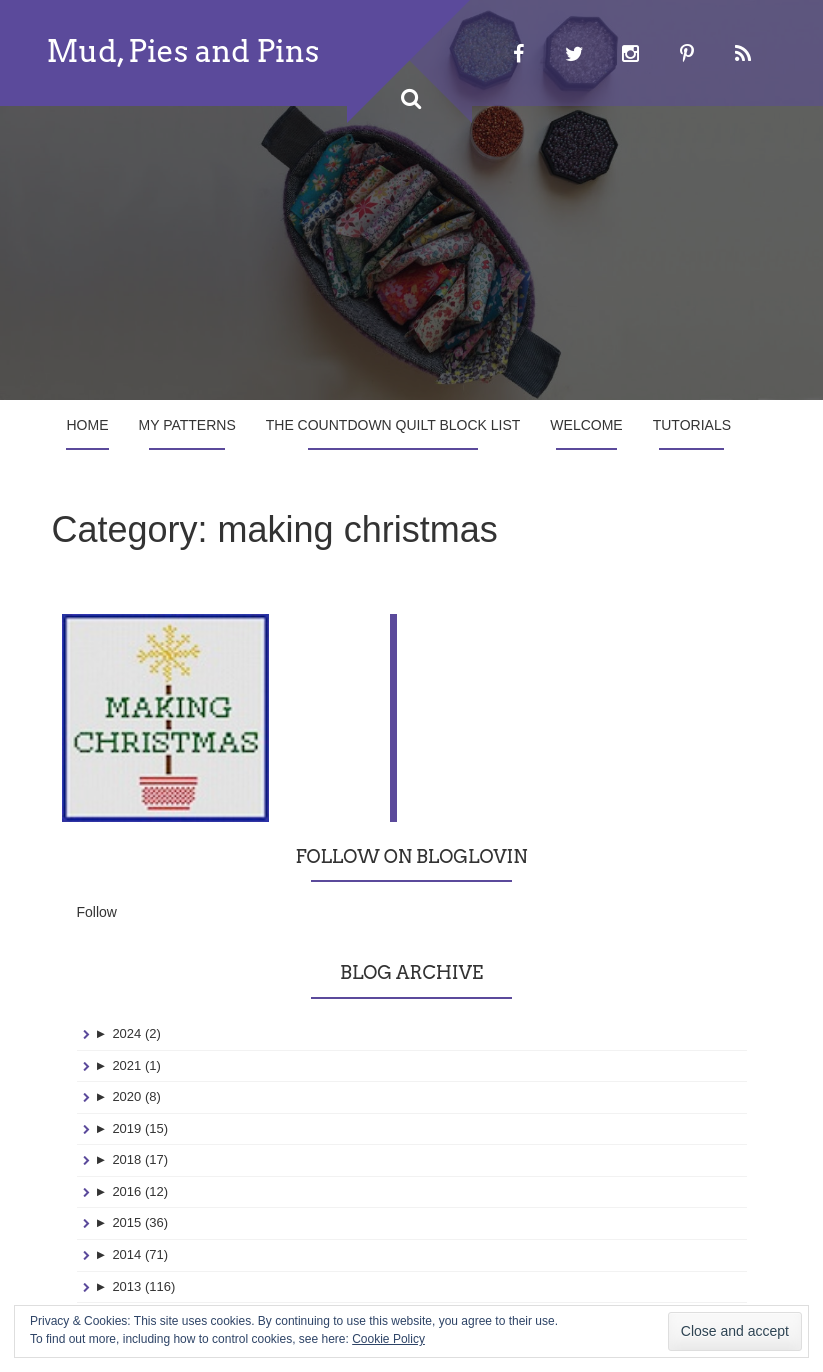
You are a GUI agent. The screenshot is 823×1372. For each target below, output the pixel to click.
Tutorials (692, 425)
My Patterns (187, 425)
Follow (97, 829)
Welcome (586, 425)
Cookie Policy (388, 1339)
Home (88, 425)
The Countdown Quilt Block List (393, 425)
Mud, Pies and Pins (183, 51)
